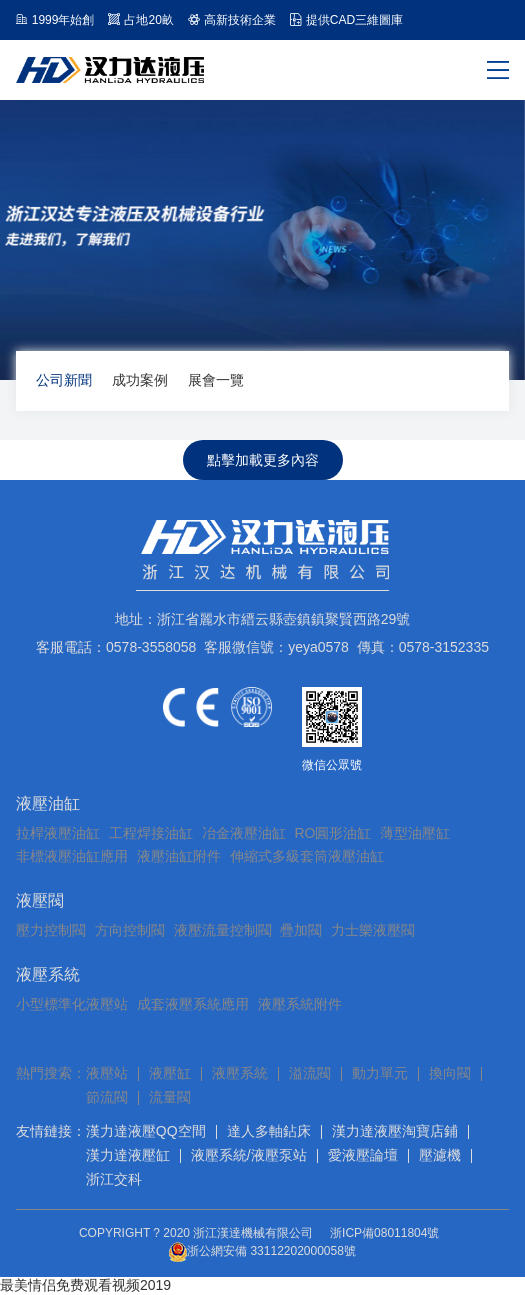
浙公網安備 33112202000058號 (262, 1252)
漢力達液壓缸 (128, 1155)
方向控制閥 (130, 930)
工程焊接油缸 (151, 833)
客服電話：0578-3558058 (116, 647)
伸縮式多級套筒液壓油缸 (307, 856)
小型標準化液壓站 (72, 1004)
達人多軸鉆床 (269, 1131)
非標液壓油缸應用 (72, 856)
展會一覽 (216, 380)
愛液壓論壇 (363, 1155)
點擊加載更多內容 (263, 460)
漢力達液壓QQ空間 (146, 1131)
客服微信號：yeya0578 (276, 647)
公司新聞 (64, 380)
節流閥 (107, 1097)
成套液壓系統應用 (193, 1004)
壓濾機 (440, 1155)
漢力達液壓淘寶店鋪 (395, 1131)
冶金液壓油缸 (244, 833)
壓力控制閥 (51, 930)
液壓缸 (170, 1073)
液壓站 (107, 1073)
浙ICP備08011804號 (384, 1233)
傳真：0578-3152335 (423, 647)
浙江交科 (114, 1179)
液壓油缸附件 (179, 856)
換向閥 (450, 1073)
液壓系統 (48, 974)
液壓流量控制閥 (223, 930)
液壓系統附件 (300, 1004)
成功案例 (140, 380)
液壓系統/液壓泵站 (249, 1155)
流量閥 (170, 1097)
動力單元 (380, 1073)
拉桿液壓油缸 (58, 833)
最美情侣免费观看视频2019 (85, 1285)
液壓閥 (40, 900)
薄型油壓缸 (415, 833)
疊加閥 (301, 930)
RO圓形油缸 (332, 833)
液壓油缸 (48, 803)
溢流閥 (310, 1073)
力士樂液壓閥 (373, 930)
